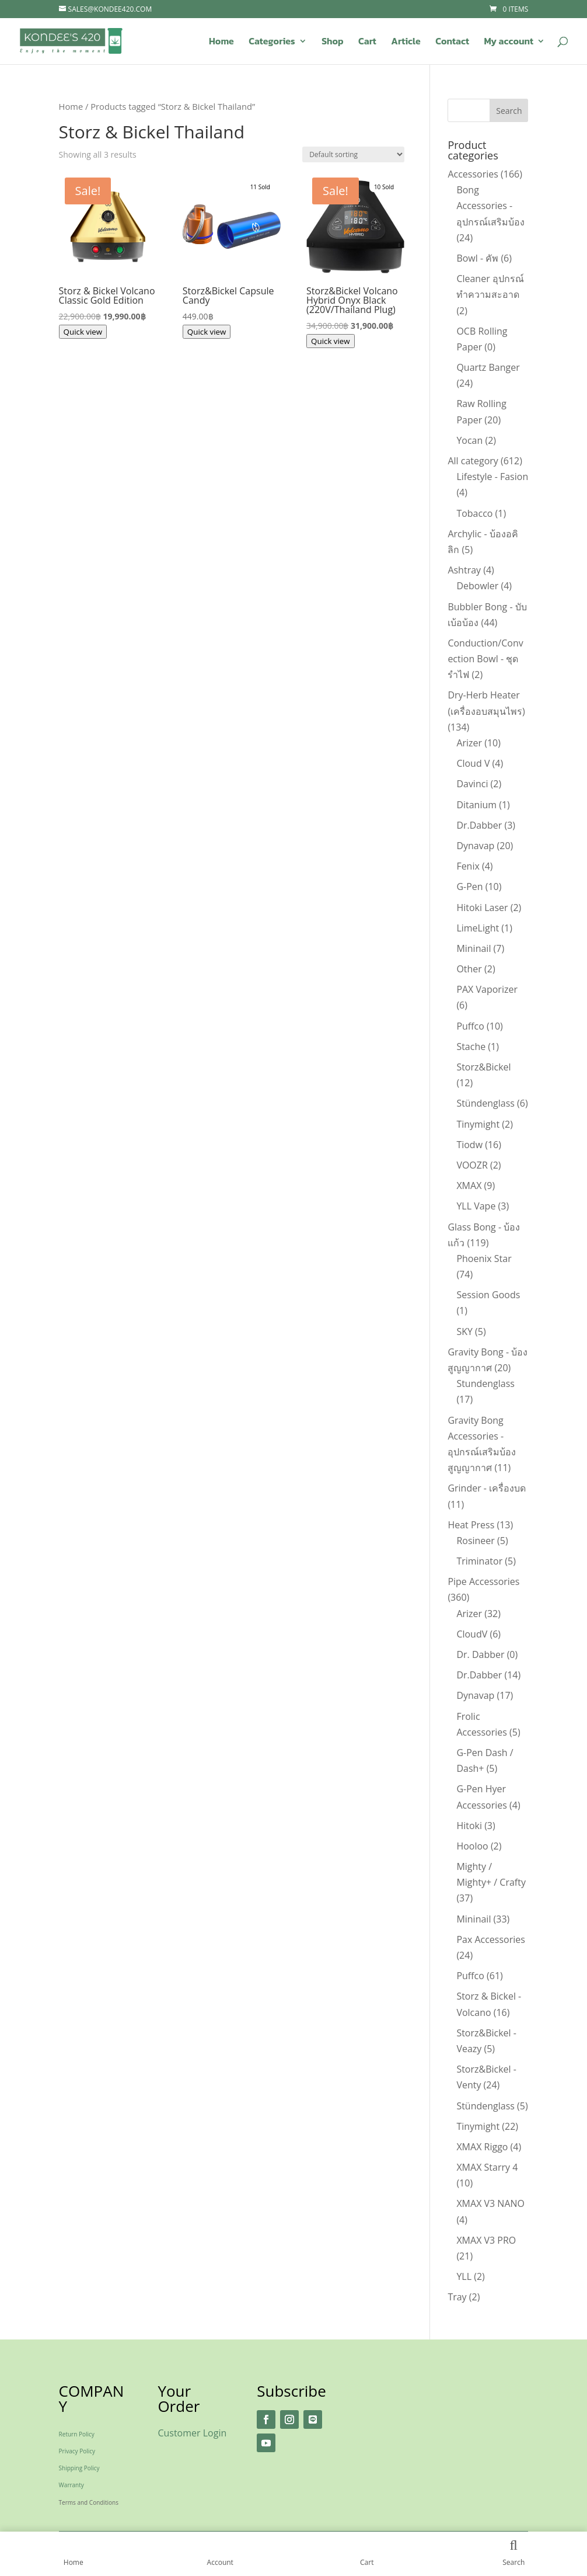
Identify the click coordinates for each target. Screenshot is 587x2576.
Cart (367, 42)
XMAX (468, 1185)
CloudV (471, 1634)
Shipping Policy (79, 2468)
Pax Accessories (490, 1939)
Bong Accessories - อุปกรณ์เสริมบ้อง (490, 205)
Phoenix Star (483, 1258)
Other (468, 968)
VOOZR (471, 1165)
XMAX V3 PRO (486, 2240)
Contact (452, 42)
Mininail (473, 948)
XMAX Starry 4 (487, 2167)
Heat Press (471, 1524)
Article (405, 42)
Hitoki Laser (482, 907)
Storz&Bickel (483, 1067)
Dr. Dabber (480, 1654)
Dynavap (475, 845)
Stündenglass (485, 1103)
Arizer (469, 742)
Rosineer (475, 1540)
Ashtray (464, 570)
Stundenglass (485, 1383)
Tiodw (469, 1144)
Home (221, 42)
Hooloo (472, 1846)
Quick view (83, 331)
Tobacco (474, 513)
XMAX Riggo (482, 2146)
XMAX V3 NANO (490, 2203)
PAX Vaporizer (487, 989)
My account (508, 42)
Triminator (479, 1561)
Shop (332, 42)
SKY (464, 1331)
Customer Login (192, 2432)
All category (473, 460)
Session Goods (488, 1294)
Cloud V (473, 763)
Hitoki (469, 1825)
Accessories (473, 174)
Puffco (470, 1026)
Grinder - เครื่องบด (487, 1488)
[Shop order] (353, 154)
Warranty (71, 2485)
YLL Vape (475, 1206)
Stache (470, 1046)
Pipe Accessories (483, 1581)
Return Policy (77, 2434)
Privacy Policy (77, 2451)
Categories (272, 42)
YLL (463, 2276)
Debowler (477, 585)
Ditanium (476, 804)
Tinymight (477, 1124)
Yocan (469, 440)
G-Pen (469, 886)
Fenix (467, 866)
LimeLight (477, 928)
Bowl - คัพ (477, 258)
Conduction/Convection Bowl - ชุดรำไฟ (485, 659)
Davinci (472, 783)
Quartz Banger (487, 367)
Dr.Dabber (479, 825)
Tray (457, 2296)
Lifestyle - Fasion (492, 476)
